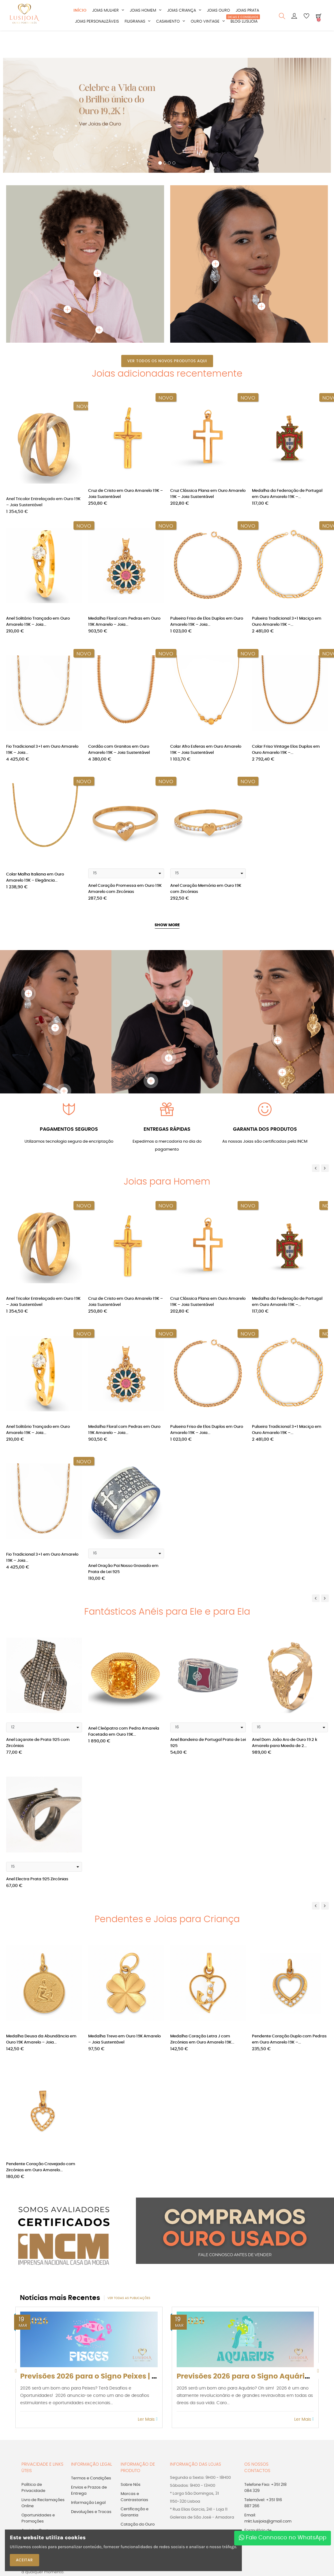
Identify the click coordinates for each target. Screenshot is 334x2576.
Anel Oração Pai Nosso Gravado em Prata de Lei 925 (123, 1572)
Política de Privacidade (33, 2491)
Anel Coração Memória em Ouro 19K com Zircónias (205, 892)
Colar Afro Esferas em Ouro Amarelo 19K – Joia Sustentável (205, 753)
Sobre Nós (131, 2488)
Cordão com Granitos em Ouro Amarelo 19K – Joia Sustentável (119, 753)
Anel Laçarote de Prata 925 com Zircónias (38, 1746)
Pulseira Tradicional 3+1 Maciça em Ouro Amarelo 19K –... (286, 625)
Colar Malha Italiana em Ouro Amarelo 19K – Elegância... (35, 881)
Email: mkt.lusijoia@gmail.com (267, 2522)
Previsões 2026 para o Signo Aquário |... (247, 2379)
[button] (9, 125)
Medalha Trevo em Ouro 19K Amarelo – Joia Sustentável (124, 2042)
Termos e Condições (91, 2482)
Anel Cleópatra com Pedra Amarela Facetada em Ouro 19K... (123, 1735)
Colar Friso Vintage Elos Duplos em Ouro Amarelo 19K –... (286, 753)
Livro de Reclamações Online (43, 2506)
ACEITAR (24, 2560)
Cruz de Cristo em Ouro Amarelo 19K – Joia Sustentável (125, 497)
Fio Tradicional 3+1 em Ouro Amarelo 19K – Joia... (42, 753)
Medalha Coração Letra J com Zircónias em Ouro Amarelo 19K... (202, 2042)
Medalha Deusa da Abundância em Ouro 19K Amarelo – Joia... (41, 2042)
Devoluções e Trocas (91, 2515)
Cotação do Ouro (138, 2528)
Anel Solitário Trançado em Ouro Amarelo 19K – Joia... (38, 625)
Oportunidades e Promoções (38, 2522)
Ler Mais (147, 2422)
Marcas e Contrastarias (134, 2500)
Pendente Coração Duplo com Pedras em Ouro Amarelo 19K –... (289, 2042)
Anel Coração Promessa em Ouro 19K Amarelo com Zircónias (125, 892)
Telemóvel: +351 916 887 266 (263, 2506)
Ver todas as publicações (128, 2301)
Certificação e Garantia (134, 2516)
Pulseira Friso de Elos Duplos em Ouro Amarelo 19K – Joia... (206, 625)
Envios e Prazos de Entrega (89, 2494)
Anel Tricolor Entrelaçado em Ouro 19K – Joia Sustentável (43, 497)
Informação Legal (88, 2506)
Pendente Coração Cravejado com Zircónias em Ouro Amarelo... (40, 2170)
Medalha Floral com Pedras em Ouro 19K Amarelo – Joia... (124, 625)
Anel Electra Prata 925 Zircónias (37, 1883)
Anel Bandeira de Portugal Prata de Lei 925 (208, 1746)
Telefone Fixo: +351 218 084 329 (265, 2491)
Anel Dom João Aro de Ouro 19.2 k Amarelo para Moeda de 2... (284, 1746)
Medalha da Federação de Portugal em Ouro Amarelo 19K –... (287, 497)
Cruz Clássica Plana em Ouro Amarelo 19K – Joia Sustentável (208, 497)
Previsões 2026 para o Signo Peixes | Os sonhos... (107, 2379)
